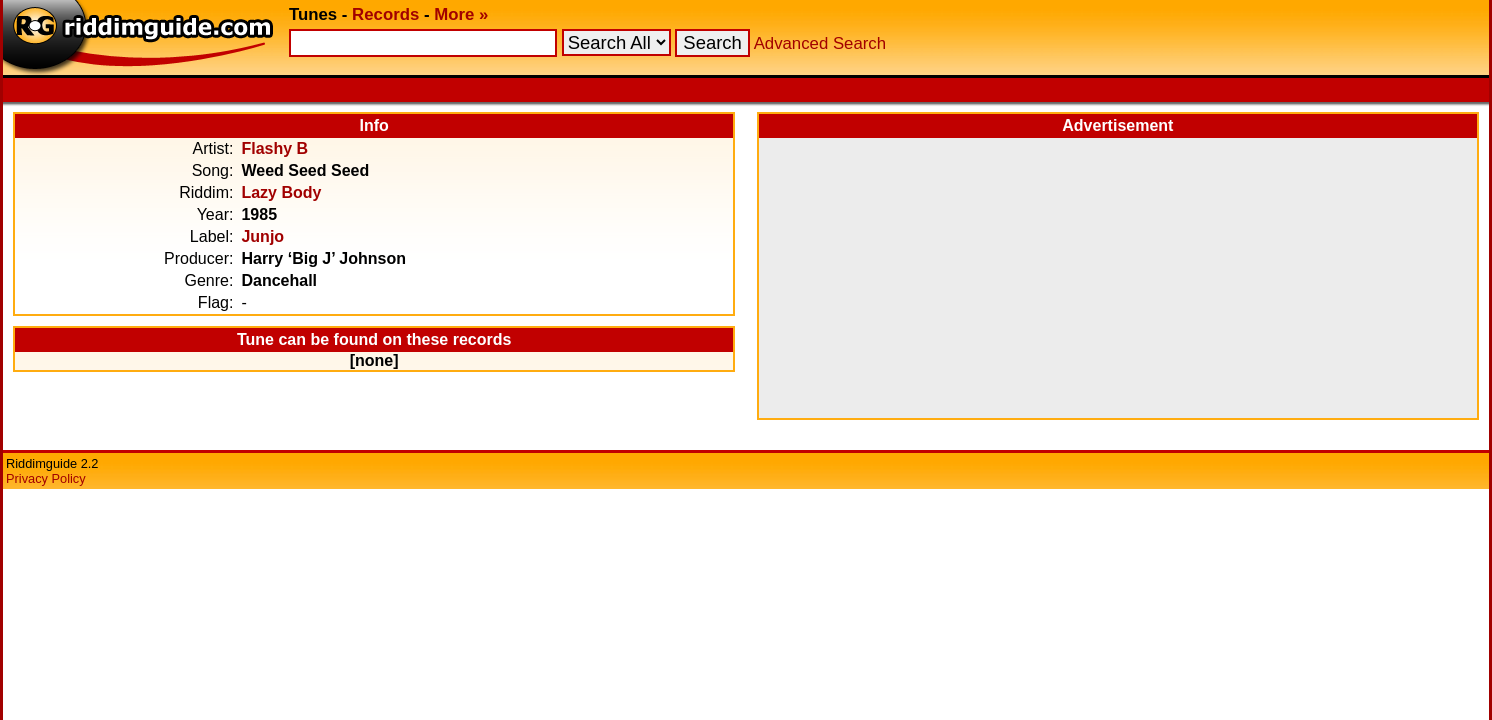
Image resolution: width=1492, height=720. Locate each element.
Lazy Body (281, 192)
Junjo (262, 236)
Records (385, 14)
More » (461, 14)
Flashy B (274, 148)
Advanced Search (820, 43)
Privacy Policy (46, 478)
